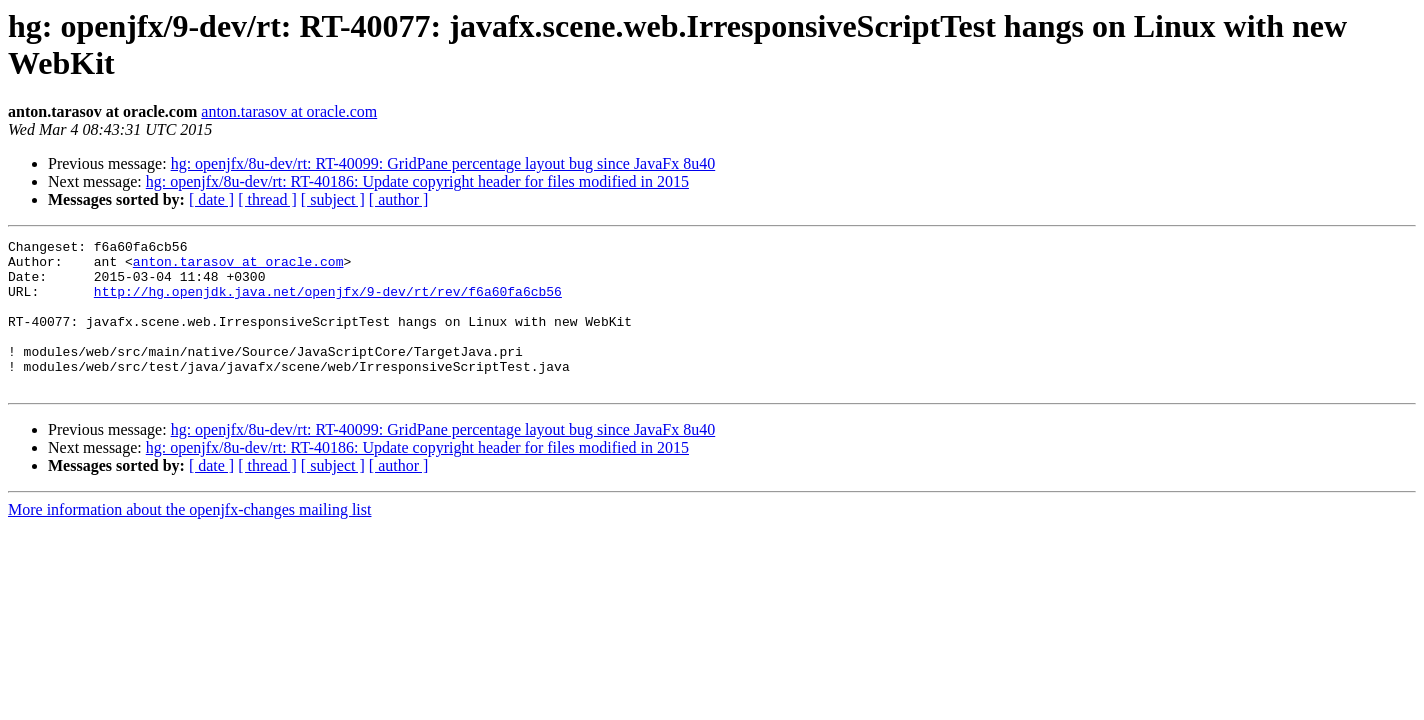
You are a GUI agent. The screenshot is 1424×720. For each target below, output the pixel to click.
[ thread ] (267, 199)
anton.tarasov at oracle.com (289, 111)
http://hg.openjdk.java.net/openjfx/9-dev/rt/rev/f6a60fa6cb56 (328, 303)
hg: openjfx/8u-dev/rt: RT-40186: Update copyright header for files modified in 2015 (417, 181)
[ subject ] (333, 199)
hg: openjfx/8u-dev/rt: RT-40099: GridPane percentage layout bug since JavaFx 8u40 (443, 163)
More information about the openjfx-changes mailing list (189, 539)
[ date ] (211, 199)
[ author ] (399, 199)
